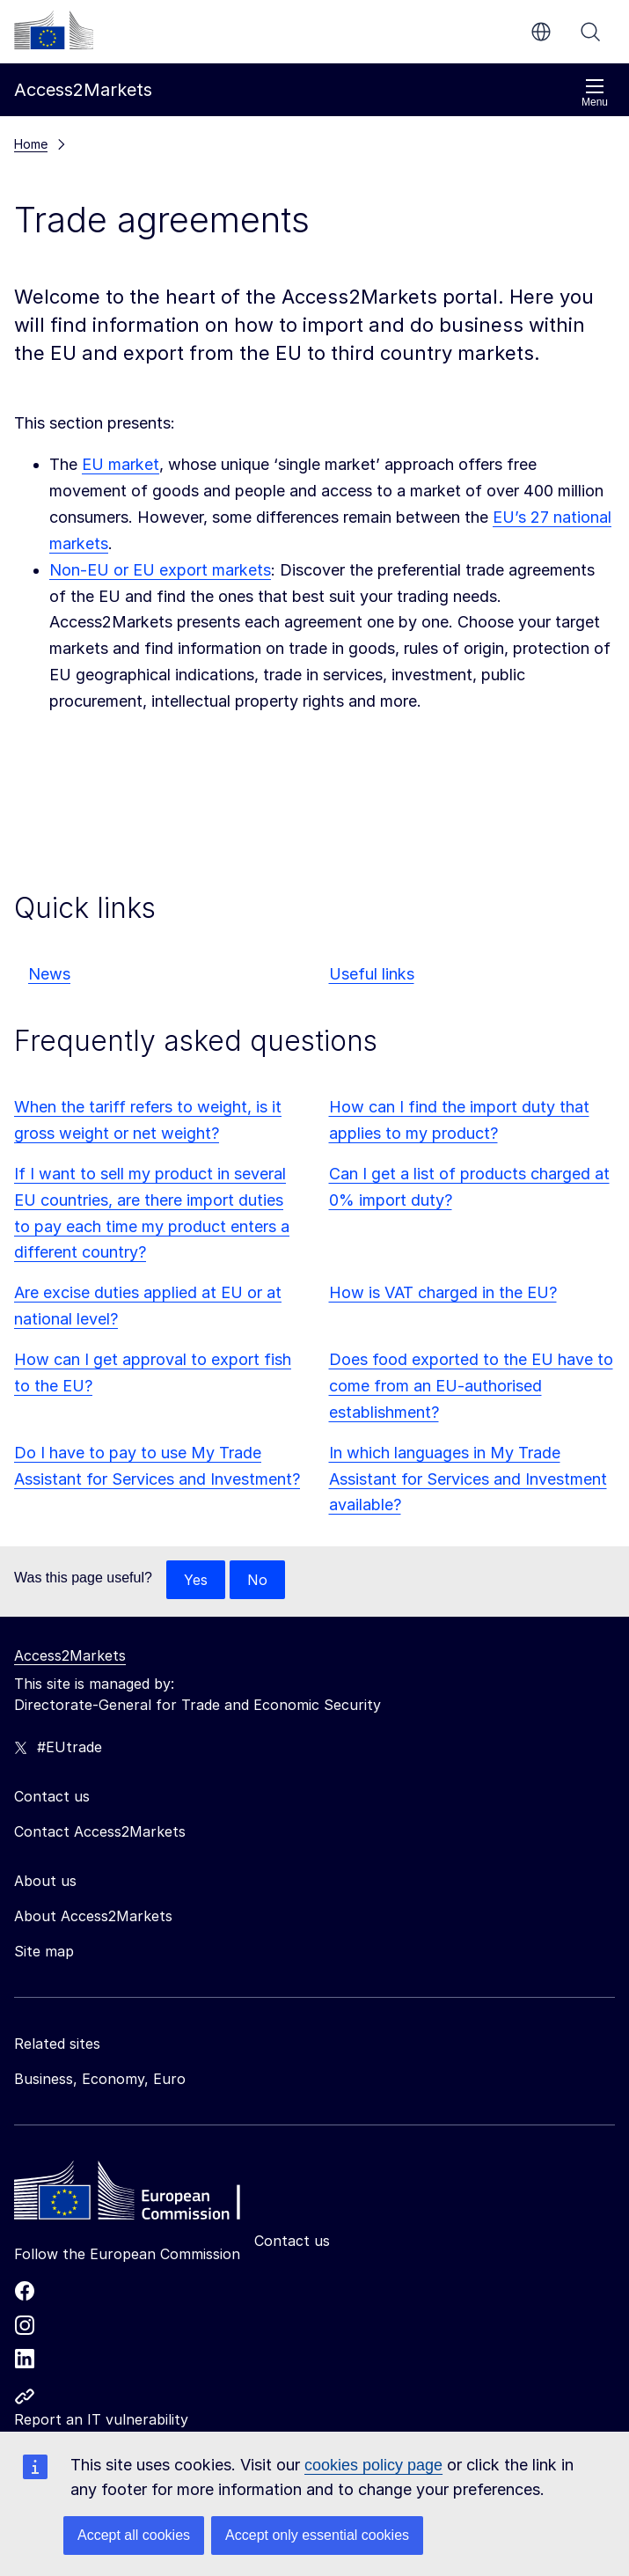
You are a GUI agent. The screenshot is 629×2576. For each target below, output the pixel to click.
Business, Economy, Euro (100, 2079)
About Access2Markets (93, 1916)
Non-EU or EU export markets (160, 570)
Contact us (292, 2240)
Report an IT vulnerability (101, 2419)
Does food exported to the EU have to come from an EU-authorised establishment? (471, 1385)
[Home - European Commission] (141, 2195)
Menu (594, 92)
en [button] (541, 31)
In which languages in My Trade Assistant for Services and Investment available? (468, 1479)
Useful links (371, 974)
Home (31, 143)
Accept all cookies (133, 2535)
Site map (44, 1951)
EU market (120, 464)
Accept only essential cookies (317, 2535)
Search (590, 31)
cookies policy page (373, 2465)
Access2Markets (70, 1655)
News (49, 974)
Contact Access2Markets (100, 1831)
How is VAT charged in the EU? (443, 1292)
